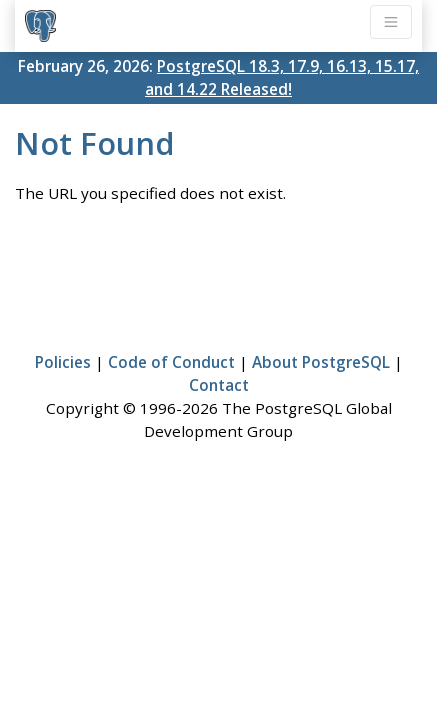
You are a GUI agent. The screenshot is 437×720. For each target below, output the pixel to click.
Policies (63, 362)
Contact (219, 385)
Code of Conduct (171, 362)
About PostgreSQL (321, 362)
